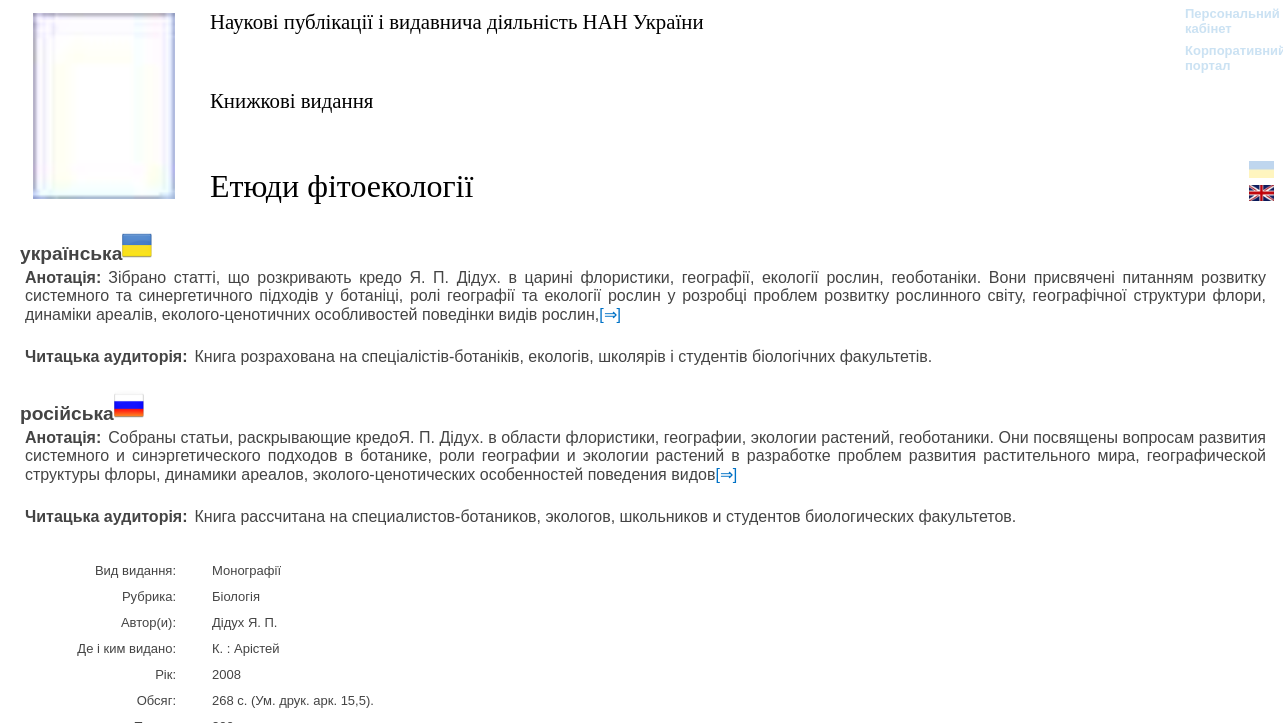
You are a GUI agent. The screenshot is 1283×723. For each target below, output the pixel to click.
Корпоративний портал (1222, 58)
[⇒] (610, 314)
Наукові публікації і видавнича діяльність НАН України (457, 21)
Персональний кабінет (1222, 21)
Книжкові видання (291, 100)
